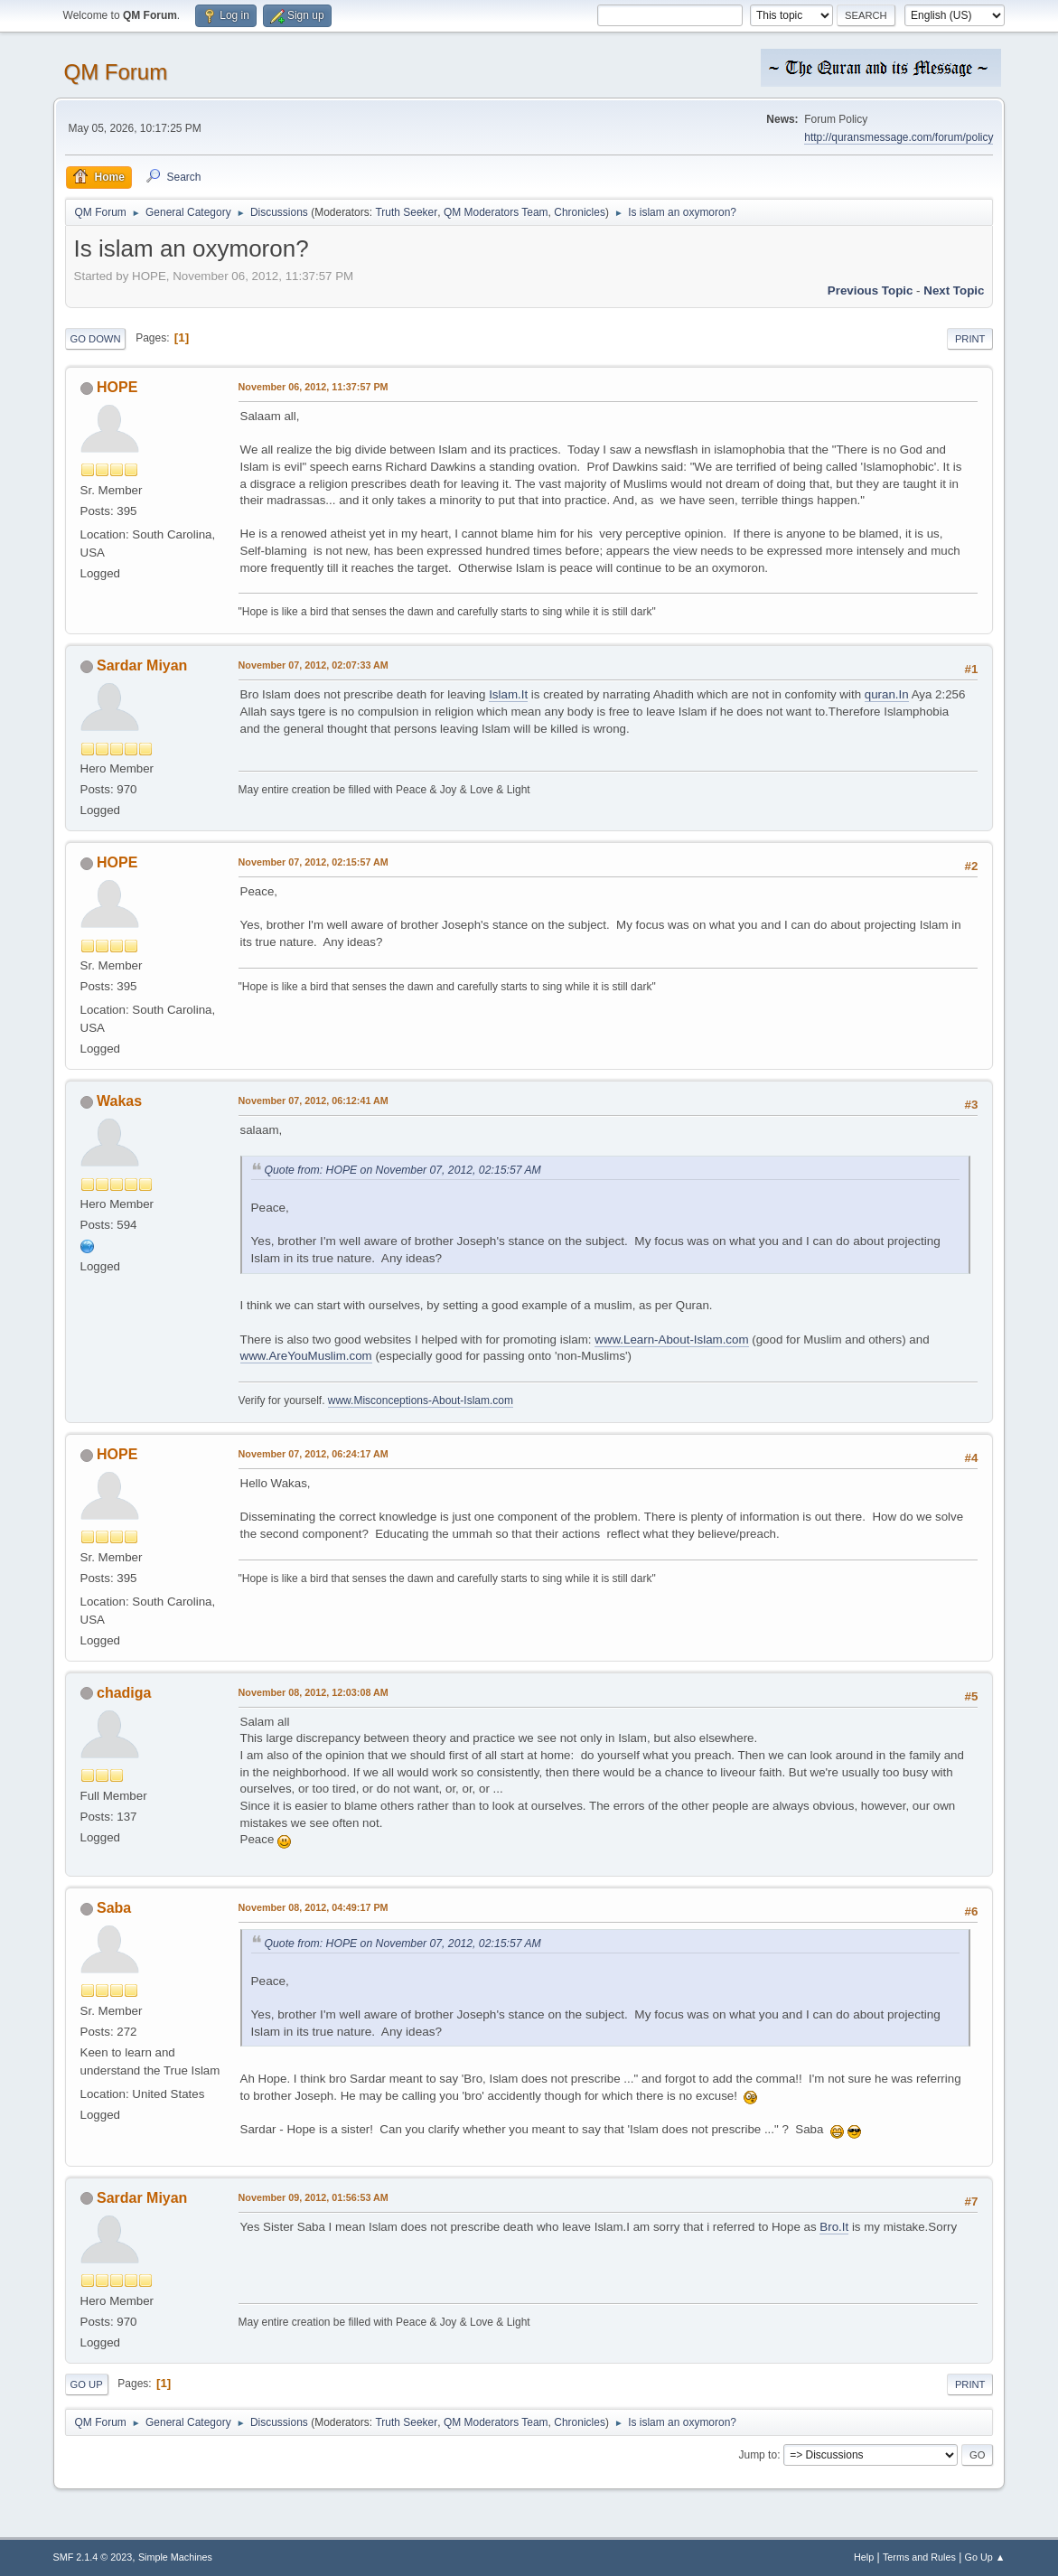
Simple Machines (175, 2557)
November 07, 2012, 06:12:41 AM (314, 1100)
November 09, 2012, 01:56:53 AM (314, 2197)
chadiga (124, 1692)
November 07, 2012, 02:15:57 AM (314, 862)
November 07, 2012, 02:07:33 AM (314, 665)
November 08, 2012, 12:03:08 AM (314, 1692)
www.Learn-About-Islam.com (671, 1339)
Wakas (119, 1101)
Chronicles (579, 212)
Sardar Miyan (142, 665)
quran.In (887, 694)
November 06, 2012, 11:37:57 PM (314, 386)
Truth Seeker (406, 212)
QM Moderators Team (496, 212)
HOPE (117, 387)
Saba (114, 1908)
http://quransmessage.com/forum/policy (898, 137)
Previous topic (870, 290)
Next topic (953, 290)
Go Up (86, 2384)
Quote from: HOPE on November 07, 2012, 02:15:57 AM (403, 1170)
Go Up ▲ (985, 2557)
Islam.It (508, 694)
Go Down (95, 338)
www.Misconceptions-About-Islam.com (420, 1400)
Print (970, 338)
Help (864, 2557)
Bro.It (833, 2227)
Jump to (757, 2455)
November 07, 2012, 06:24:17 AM (314, 1453)
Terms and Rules (919, 2557)
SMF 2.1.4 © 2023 (93, 2557)
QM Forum (116, 72)
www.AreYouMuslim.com (306, 1356)
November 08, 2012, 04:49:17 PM (314, 1907)
